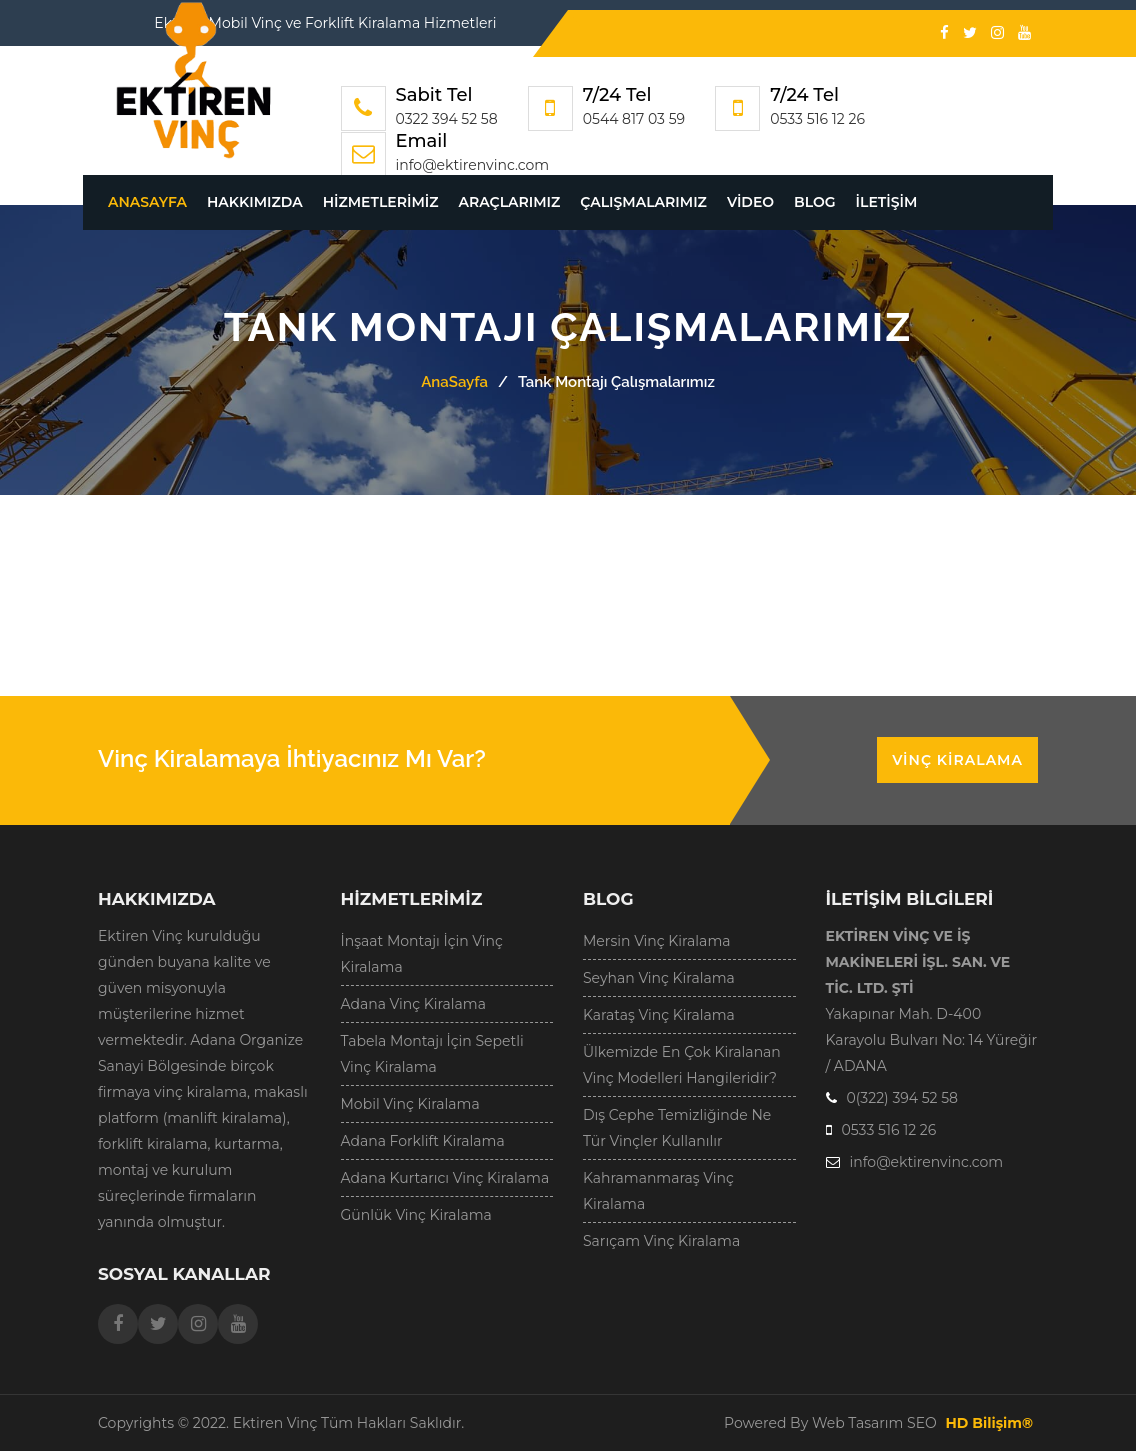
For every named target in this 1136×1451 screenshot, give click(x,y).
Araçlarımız (510, 202)
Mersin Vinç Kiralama (657, 941)
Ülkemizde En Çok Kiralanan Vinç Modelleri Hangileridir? (682, 1065)
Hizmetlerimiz (381, 202)
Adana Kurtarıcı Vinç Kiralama (445, 1178)
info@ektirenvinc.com (473, 165)
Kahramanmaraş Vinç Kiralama (658, 1191)
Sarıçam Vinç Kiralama (661, 1241)
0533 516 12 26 (817, 119)
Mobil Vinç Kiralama (410, 1104)
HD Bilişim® (989, 1423)
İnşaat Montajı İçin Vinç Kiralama (422, 954)
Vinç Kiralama (957, 760)
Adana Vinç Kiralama (413, 1004)
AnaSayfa (147, 202)
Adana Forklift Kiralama (423, 1141)
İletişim (887, 202)
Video (750, 202)
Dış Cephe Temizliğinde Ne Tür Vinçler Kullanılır (677, 1128)
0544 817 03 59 (634, 119)
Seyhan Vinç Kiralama (659, 978)
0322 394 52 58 (447, 119)
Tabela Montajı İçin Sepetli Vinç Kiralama (432, 1054)
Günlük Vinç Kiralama (416, 1215)
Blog (814, 202)
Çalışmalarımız (643, 202)
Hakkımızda (255, 202)
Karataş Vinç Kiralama (659, 1015)
